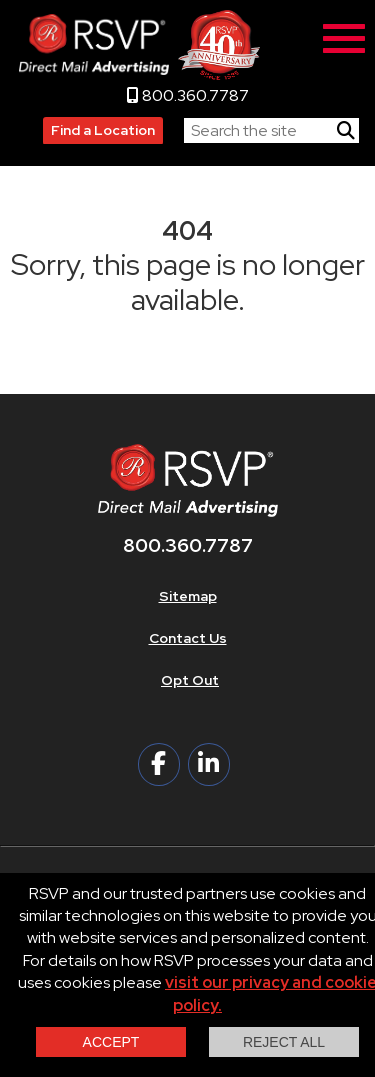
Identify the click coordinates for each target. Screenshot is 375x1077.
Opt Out (190, 680)
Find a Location (103, 130)
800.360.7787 (188, 95)
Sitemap (188, 596)
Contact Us (188, 638)
